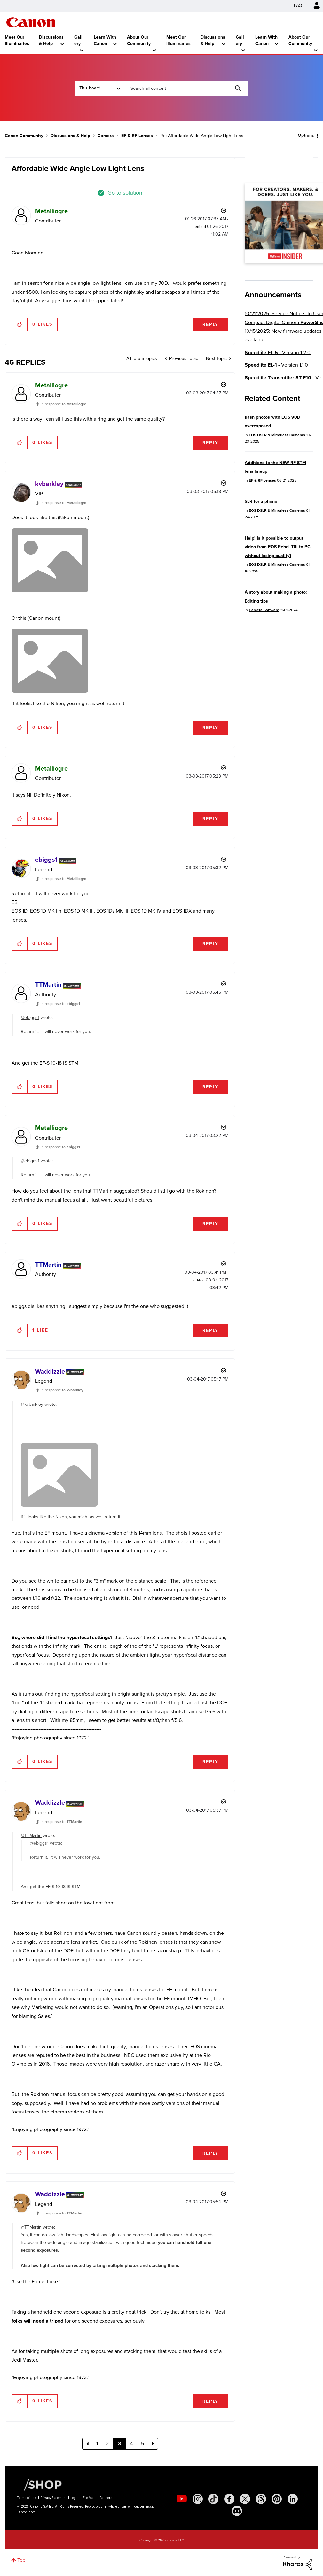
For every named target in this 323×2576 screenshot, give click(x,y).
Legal (74, 2498)
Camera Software (264, 610)
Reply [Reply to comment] (210, 443)
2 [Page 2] (107, 2443)
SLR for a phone (261, 501)
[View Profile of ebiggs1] (46, 859)
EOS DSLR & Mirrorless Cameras (277, 435)
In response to (63, 404)
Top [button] (21, 2560)
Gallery (78, 40)
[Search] (186, 88)
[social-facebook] (229, 2499)
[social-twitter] (245, 2499)
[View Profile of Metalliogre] (51, 211)
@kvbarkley (32, 1404)
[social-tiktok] (213, 2499)
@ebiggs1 (30, 1017)
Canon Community (30, 22)
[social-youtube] (182, 2499)
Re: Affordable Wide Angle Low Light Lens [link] (201, 135)
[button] (20, 324)
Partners (105, 2498)
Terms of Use (26, 2498)
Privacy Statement (53, 2498)
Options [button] (306, 135)
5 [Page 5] (142, 2443)
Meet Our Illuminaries (17, 40)
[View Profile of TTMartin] (48, 984)
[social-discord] (237, 2511)
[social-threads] (261, 2499)
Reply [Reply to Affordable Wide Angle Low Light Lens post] (210, 324)
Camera (106, 135)
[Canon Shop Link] (39, 2484)
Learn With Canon (105, 40)
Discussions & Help (51, 40)
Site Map (89, 2498)
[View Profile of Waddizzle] (50, 1371)
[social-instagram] (198, 2499)
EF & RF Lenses (137, 135)
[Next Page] (153, 2444)
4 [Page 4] (131, 2443)
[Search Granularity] (99, 88)
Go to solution (124, 193)
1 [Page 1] (97, 2443)
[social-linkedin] (293, 2499)
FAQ (298, 5)
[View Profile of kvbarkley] (49, 483)
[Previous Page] (87, 2444)
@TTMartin (31, 1835)
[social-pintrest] (277, 2499)
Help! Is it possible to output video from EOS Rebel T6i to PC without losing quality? (278, 547)
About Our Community (139, 40)
